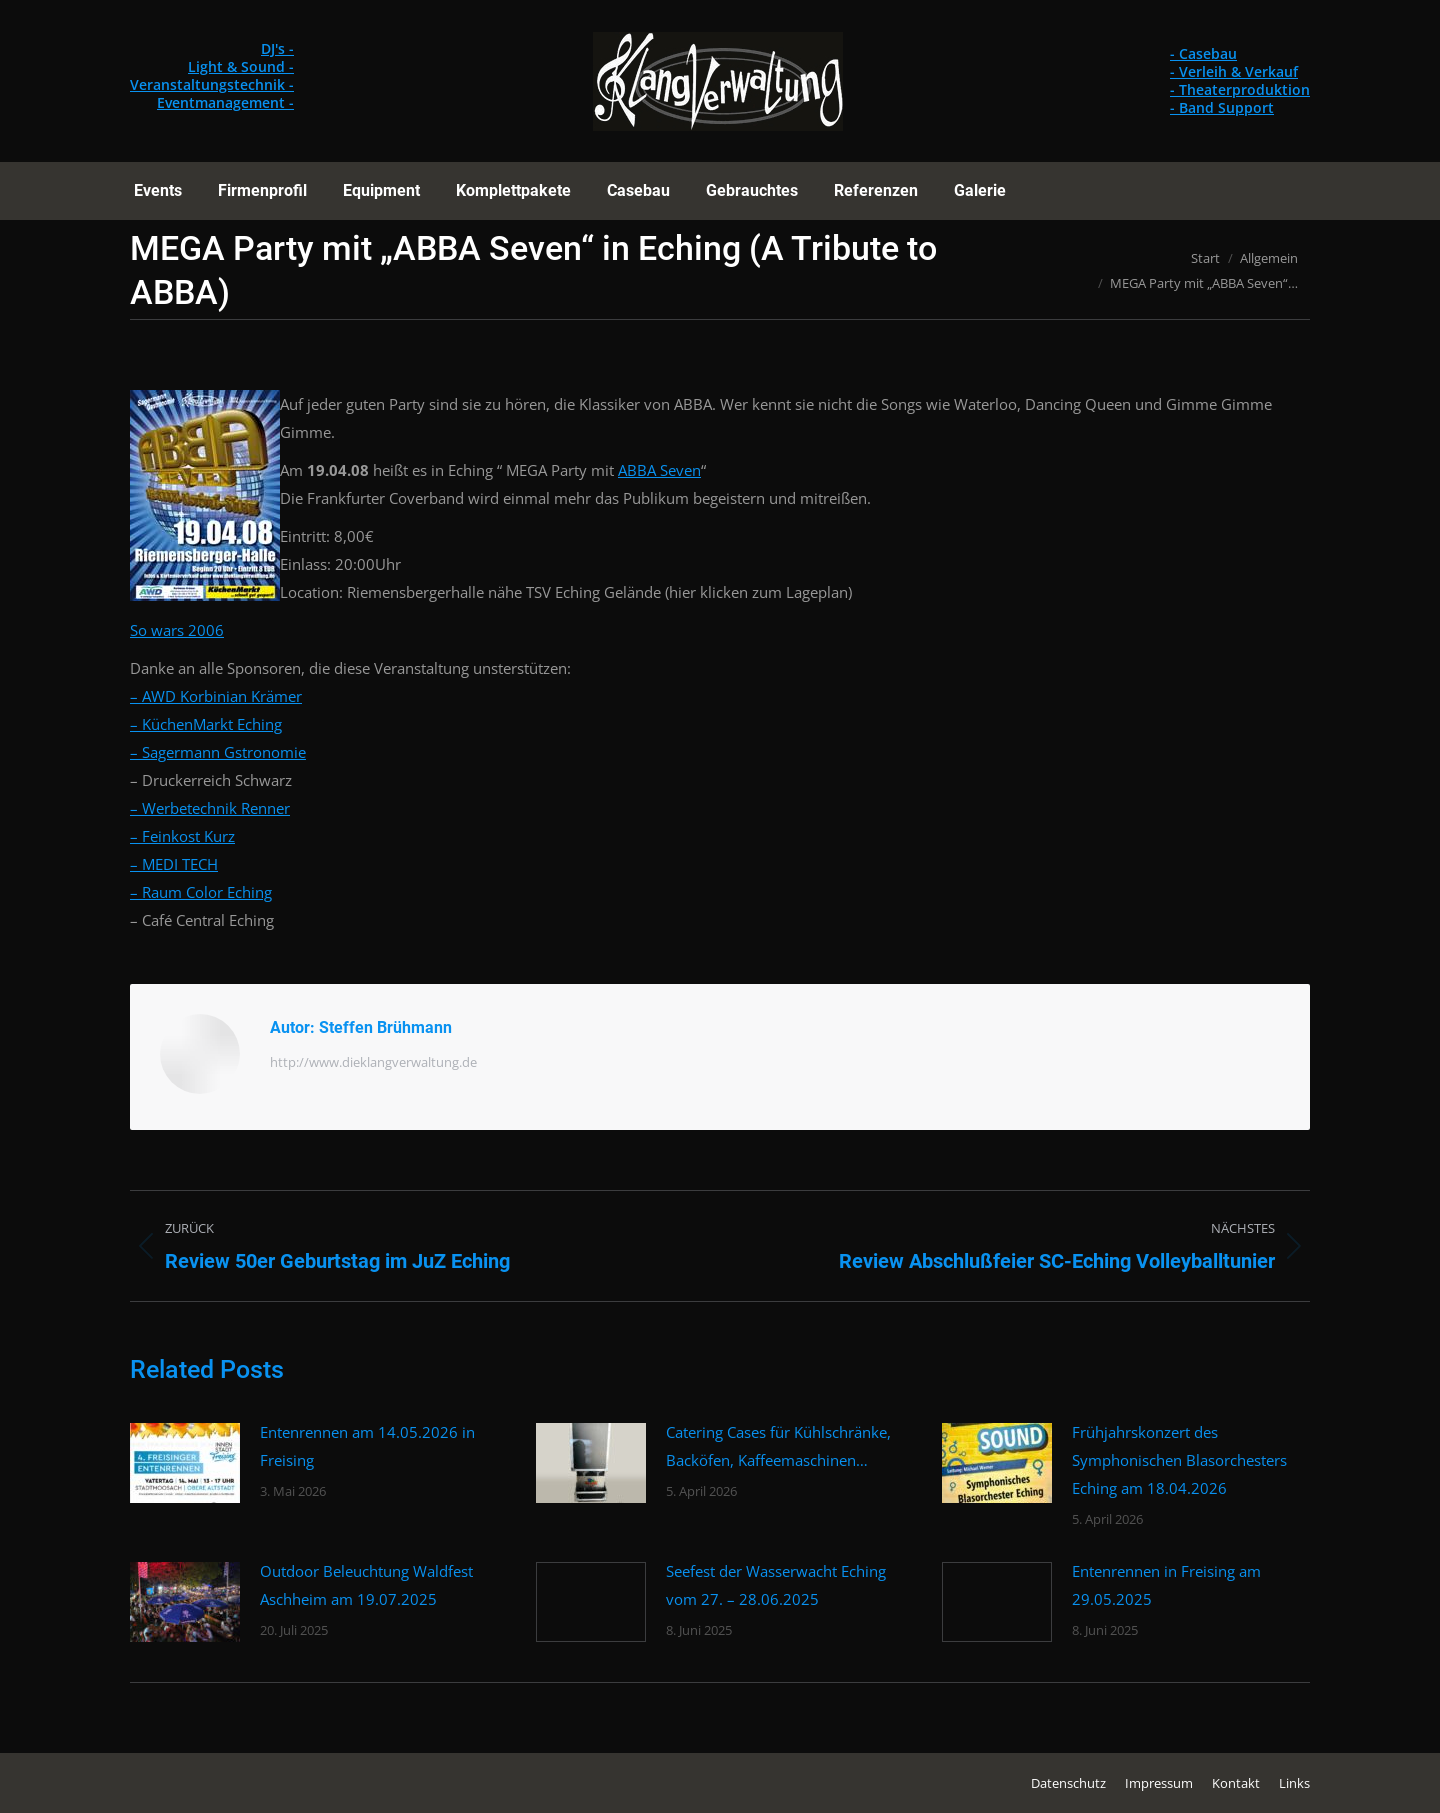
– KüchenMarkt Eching (206, 724)
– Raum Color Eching (201, 892)
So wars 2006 (177, 630)
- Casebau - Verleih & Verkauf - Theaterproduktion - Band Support (1240, 80)
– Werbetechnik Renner (210, 808)
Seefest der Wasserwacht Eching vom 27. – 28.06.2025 (776, 1585)
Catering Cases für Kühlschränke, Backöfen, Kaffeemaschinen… (778, 1446)
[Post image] (185, 1463)
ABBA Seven (659, 470)
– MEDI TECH (174, 864)
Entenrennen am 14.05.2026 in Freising (367, 1446)
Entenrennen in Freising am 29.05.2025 (1166, 1585)
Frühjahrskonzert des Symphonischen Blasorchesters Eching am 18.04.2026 (1179, 1460)
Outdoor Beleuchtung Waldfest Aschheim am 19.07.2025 (366, 1585)
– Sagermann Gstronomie (218, 752)
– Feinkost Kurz (182, 836)
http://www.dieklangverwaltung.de (373, 1062)
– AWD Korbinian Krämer (216, 696)
